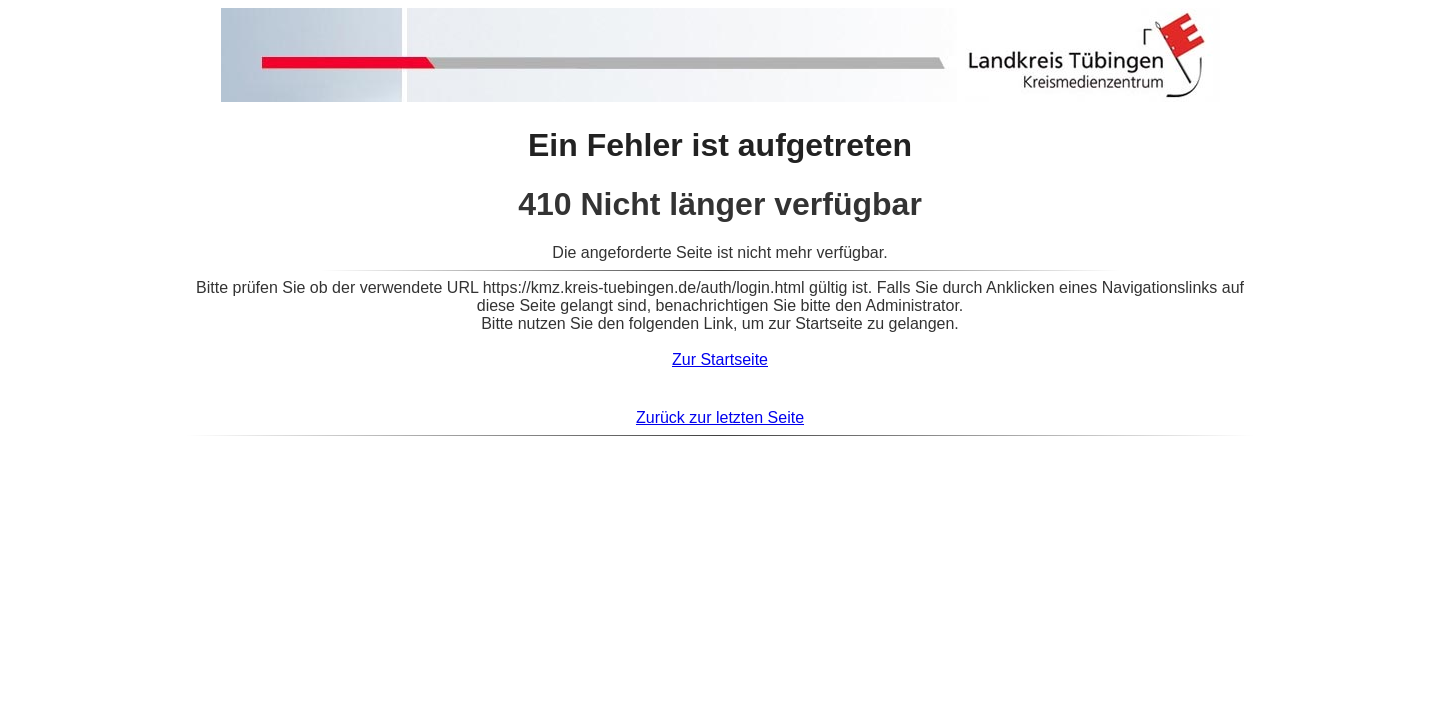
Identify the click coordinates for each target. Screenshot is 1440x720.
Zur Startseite (720, 359)
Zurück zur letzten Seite (720, 417)
